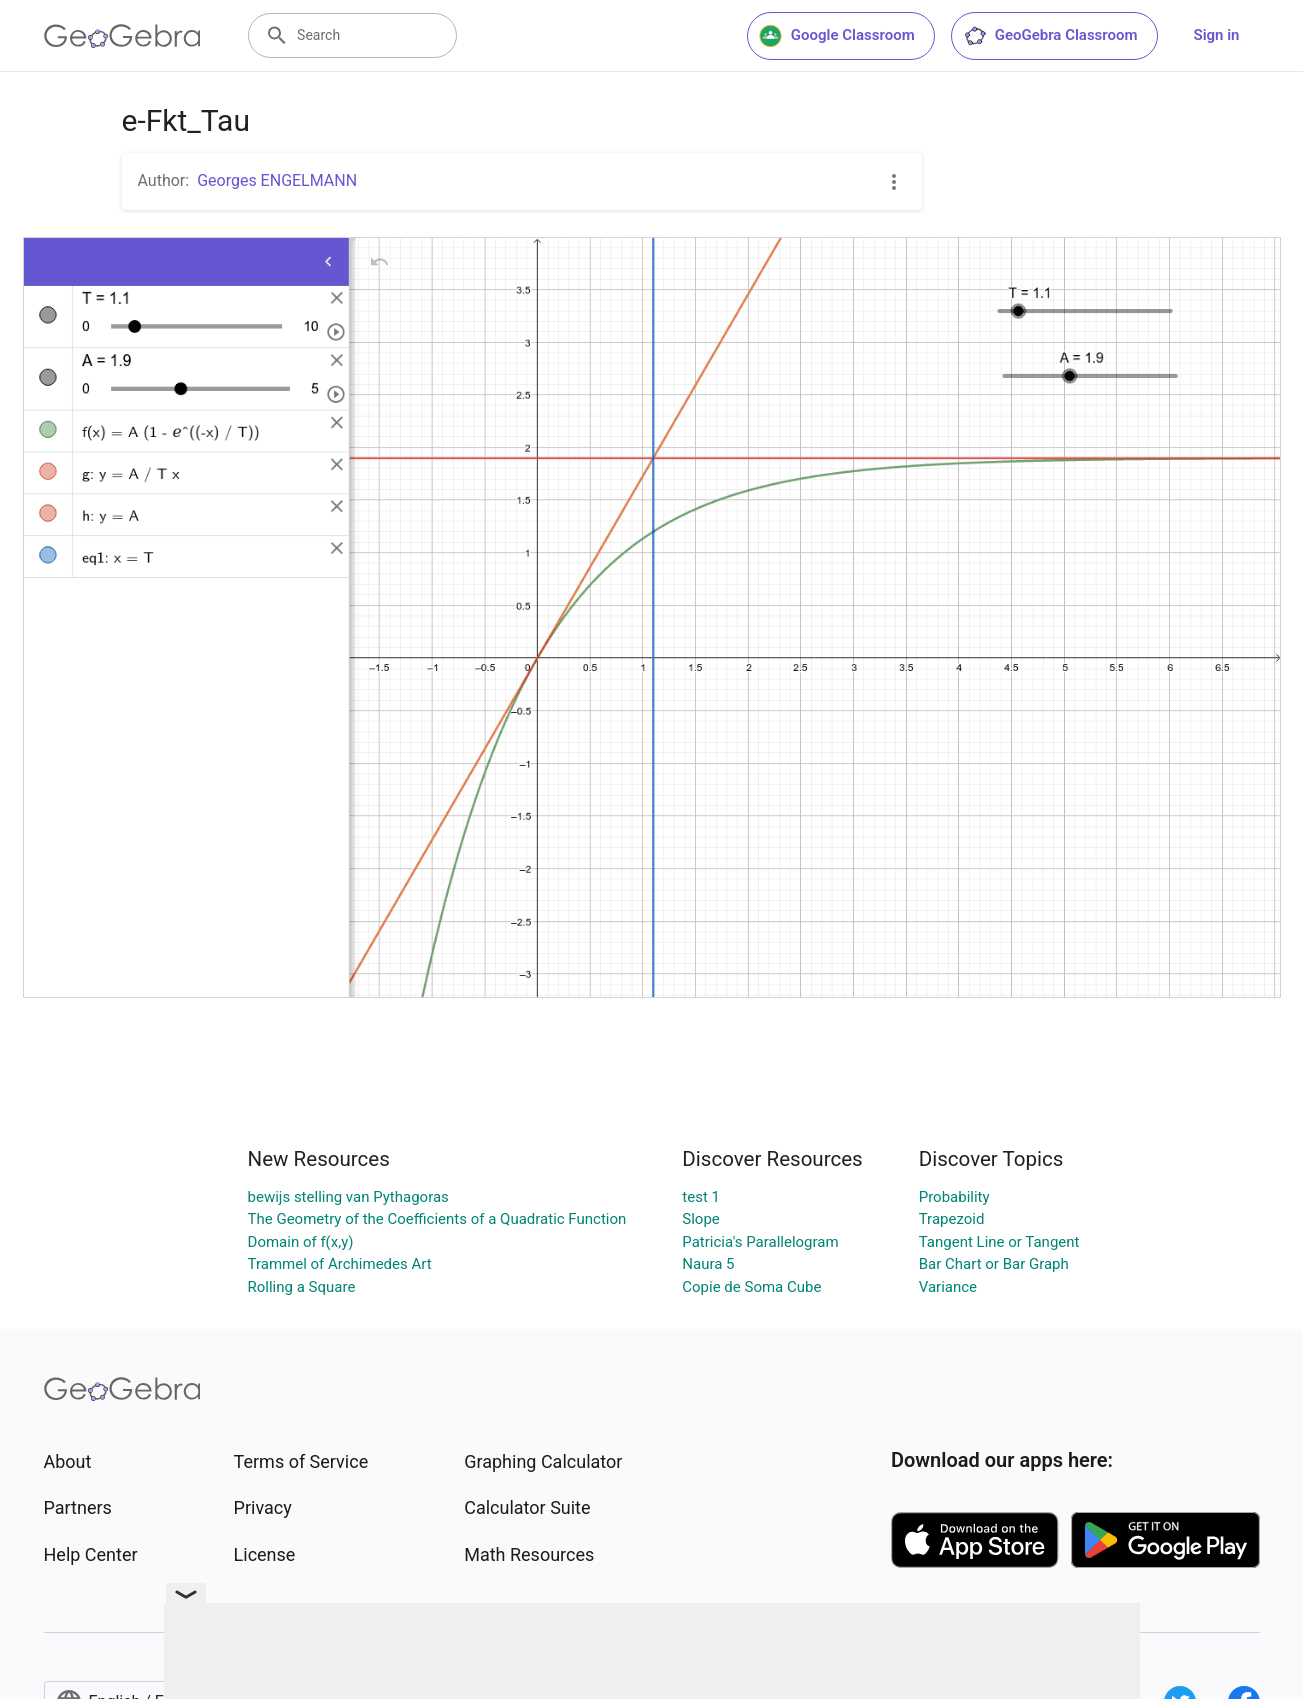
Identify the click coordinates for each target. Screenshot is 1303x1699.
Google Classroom (837, 36)
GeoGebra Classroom (1050, 36)
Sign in (1217, 35)
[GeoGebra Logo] (122, 36)
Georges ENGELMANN (277, 180)
